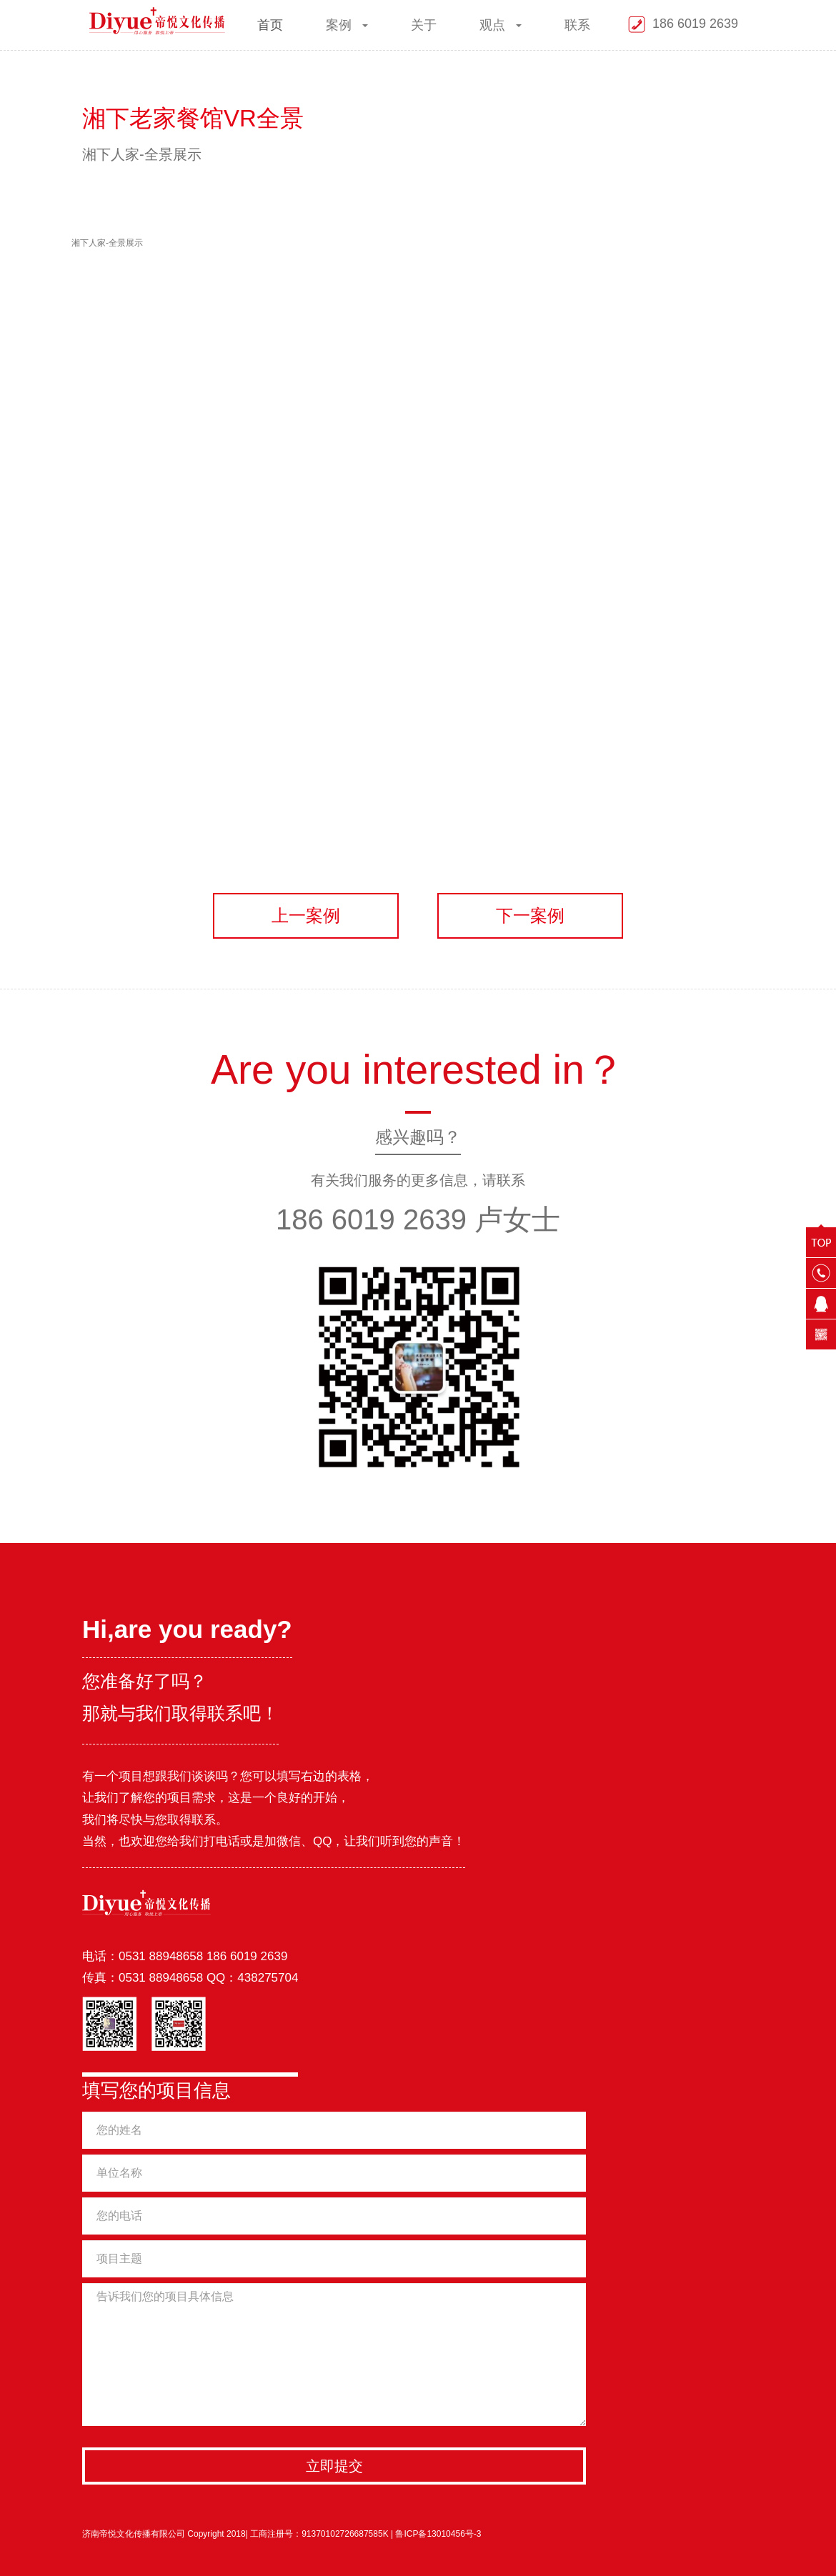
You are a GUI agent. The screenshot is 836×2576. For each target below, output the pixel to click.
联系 (578, 25)
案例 (348, 25)
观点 (501, 25)
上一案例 (306, 915)
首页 (271, 25)
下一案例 (530, 915)
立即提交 (334, 2466)
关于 (424, 25)
